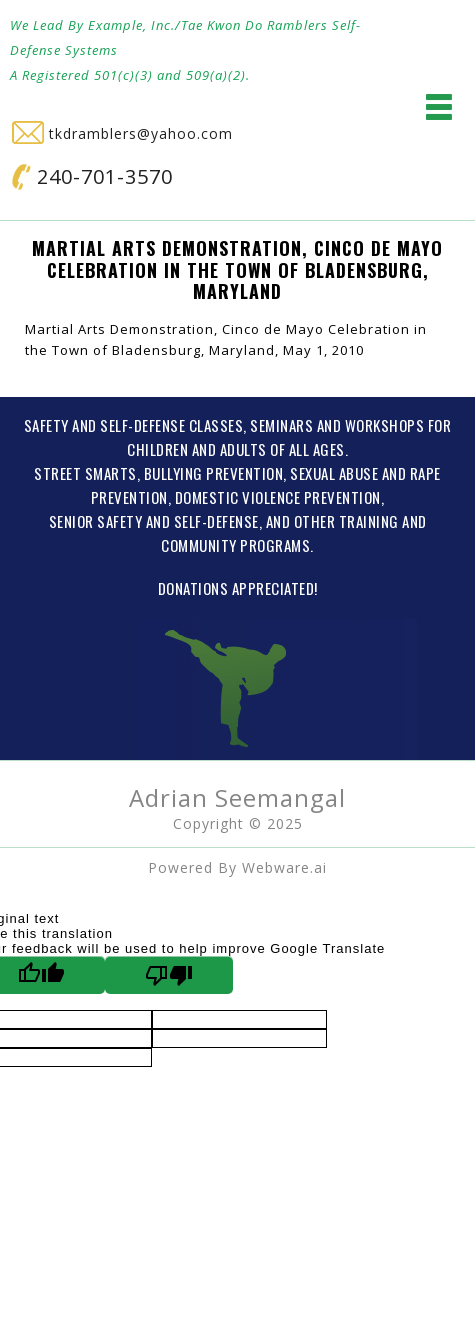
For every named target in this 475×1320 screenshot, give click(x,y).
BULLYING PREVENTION (214, 473)
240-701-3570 (92, 176)
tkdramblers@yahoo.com (122, 133)
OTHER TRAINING (346, 521)
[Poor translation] (169, 975)
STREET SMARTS (85, 473)
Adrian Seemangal (237, 797)
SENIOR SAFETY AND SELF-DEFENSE (154, 521)
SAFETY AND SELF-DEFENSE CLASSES (134, 425)
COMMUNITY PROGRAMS (235, 545)
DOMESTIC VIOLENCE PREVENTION (278, 497)
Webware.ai (284, 867)
